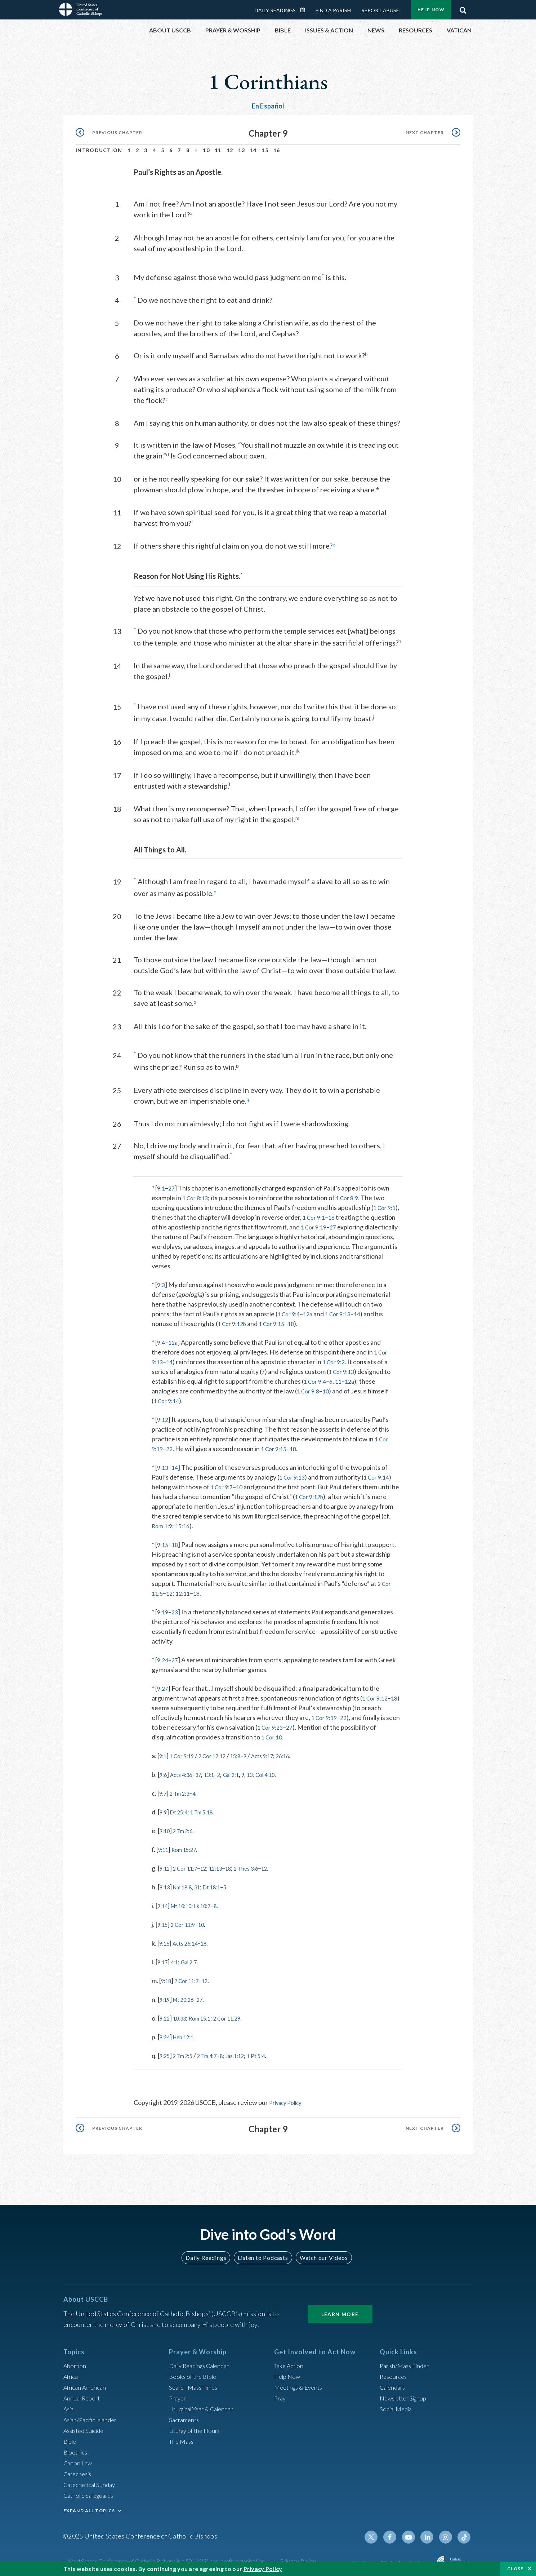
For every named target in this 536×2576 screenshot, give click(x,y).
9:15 (163, 1541)
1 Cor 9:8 (309, 1387)
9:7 (163, 1790)
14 (253, 150)
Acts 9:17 (279, 1752)
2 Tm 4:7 (216, 2052)
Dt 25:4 (182, 1808)
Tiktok (464, 2532)
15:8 (248, 1752)
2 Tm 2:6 (187, 1827)
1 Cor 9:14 (167, 1397)
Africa (71, 2372)
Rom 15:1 (208, 2014)
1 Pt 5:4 (273, 2052)
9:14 (163, 1902)
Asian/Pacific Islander (93, 2415)
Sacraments (185, 2415)
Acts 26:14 (190, 1939)
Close (515, 2568)
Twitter (378, 2532)
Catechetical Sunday (91, 2480)
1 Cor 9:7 (223, 1483)
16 (276, 150)
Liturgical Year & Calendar (205, 2404)
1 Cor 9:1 (385, 1204)
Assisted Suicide (86, 2426)
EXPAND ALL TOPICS (89, 2506)
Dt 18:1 (222, 1883)
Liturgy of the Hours (197, 2426)
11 (218, 150)
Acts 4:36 (185, 1771)
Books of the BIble (194, 2372)
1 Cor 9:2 (337, 1358)
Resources (394, 2372)
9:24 (163, 1656)
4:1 (177, 1958)
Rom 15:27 (189, 1846)
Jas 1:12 (248, 2052)
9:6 (164, 1771)
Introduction (99, 150)
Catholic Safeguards (91, 2491)
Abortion (76, 2361)
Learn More (340, 2309)
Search (462, 8)
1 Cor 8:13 (196, 1194)
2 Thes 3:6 (261, 1864)
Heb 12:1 (188, 2033)
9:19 (163, 1608)
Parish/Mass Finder (407, 2361)
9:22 (166, 2014)
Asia (69, 2404)
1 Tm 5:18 (209, 1808)
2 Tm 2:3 (183, 1790)
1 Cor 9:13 (343, 1310)
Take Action (290, 2361)
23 (176, 1608)
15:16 (186, 1522)
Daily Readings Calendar (305, 10)
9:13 (163, 1464)
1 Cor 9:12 (376, 1694)
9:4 (161, 1339)
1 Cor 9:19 (315, 1223)
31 (205, 1883)
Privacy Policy (288, 2099)
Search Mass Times (195, 2382)
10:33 (183, 2014)
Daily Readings (275, 10)
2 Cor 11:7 (189, 1864)
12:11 (186, 1589)
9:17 (163, 1958)
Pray (280, 2393)
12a (311, 1310)
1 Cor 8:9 (351, 1194)
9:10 (166, 1827)
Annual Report (83, 2393)
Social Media (398, 2404)
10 (206, 150)
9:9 (164, 1808)
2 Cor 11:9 (187, 1921)
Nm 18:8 (187, 1883)
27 (173, 1184)
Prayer (178, 2393)
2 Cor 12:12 (221, 1752)
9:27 (163, 1685)
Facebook (395, 2532)
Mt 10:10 (186, 1902)
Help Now (431, 9)
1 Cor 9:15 (277, 1320)
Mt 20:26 (188, 1996)
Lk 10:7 (212, 1902)
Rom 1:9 (163, 1522)
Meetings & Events (301, 2382)
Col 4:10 (283, 1771)
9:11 (164, 1846)
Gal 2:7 (195, 1958)
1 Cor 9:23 (286, 1724)
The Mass (182, 2436)
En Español (268, 106)
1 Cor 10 (273, 1733)
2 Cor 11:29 (240, 2014)
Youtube (412, 2532)
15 (265, 150)
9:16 (165, 1939)
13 (241, 150)
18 (334, 1214)
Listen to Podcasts (262, 2253)
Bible (71, 2436)
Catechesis (79, 2469)
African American (87, 2382)
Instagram (447, 2532)
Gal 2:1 (244, 1771)
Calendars (394, 2382)
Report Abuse (380, 10)
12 (230, 150)
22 (171, 1445)
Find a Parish (333, 10)
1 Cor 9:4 (290, 1310)
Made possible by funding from (391, 2558)
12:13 (226, 1864)
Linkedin (430, 2532)
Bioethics (76, 2447)
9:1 (161, 1184)
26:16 (304, 1752)
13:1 (218, 1771)
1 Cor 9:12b (234, 1320)
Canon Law (78, 2458)
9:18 (167, 1977)
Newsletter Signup (406, 2393)
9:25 (166, 2052)
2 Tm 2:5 (187, 2052)
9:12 (163, 1416)
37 (205, 1771)
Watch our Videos (320, 2253)
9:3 (161, 1281)
